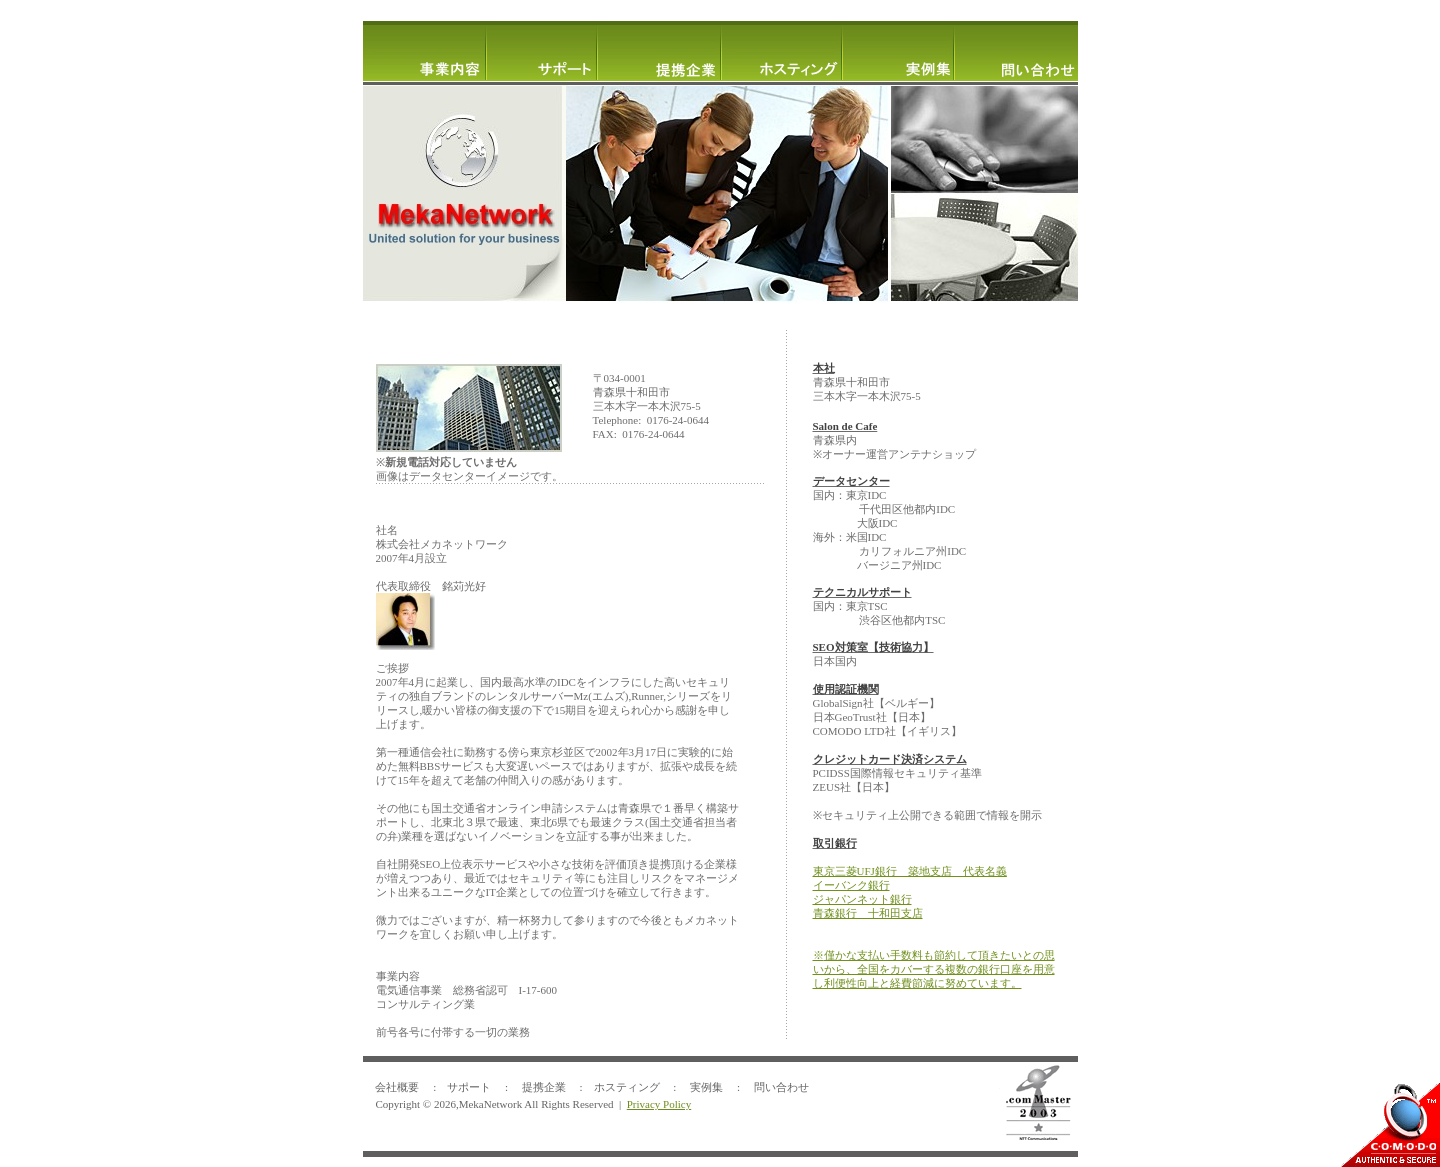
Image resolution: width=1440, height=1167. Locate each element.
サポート (469, 1087)
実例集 (706, 1087)
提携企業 (544, 1087)
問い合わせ (781, 1087)
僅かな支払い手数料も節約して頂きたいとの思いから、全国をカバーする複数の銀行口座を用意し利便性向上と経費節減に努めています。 (934, 969)
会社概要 (397, 1087)
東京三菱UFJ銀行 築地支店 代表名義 (910, 871)
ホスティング (627, 1087)
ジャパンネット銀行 (862, 899)
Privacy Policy (659, 1104)
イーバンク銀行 (851, 885)
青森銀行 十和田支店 (868, 913)
